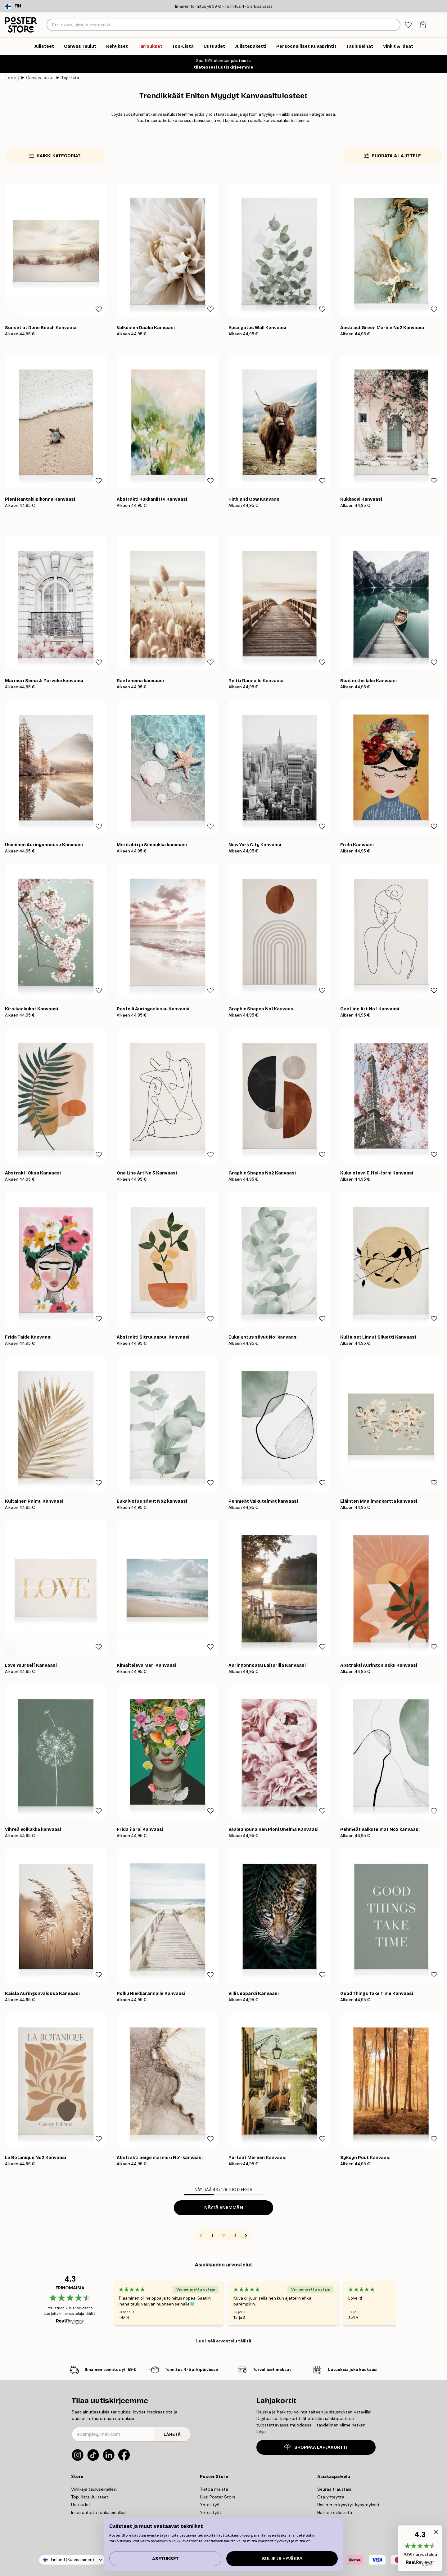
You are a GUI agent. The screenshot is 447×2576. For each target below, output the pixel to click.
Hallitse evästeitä (334, 2512)
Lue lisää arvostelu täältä (223, 2341)
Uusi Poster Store (218, 2497)
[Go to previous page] (201, 2235)
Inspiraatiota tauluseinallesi (98, 2512)
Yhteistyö (209, 2504)
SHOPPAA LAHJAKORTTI (315, 2447)
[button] (420, 2548)
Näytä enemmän (223, 2207)
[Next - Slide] (403, 2303)
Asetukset (165, 2558)
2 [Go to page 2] (223, 2235)
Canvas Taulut (40, 77)
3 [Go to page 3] (234, 2235)
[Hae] (394, 25)
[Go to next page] (245, 2235)
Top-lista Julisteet (89, 2497)
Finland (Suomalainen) (72, 2559)
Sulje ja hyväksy (282, 2558)
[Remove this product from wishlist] (99, 309)
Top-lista (70, 77)
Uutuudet (80, 2504)
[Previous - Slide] (106, 2303)
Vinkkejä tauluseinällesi (94, 2489)
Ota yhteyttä (330, 2497)
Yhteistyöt (210, 2512)
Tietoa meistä (214, 2489)
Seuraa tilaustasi (334, 2489)
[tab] (408, 25)
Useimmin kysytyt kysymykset (348, 2504)
